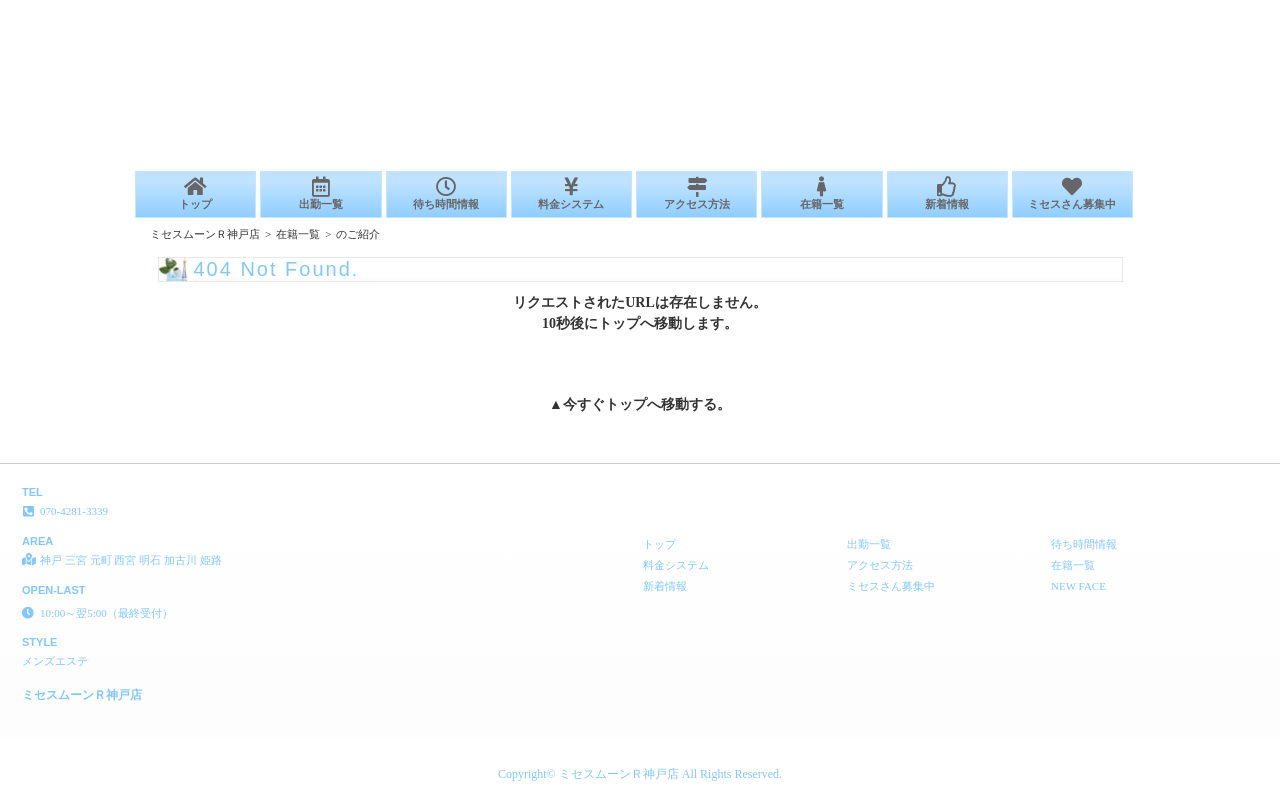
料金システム (571, 193)
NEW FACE (1078, 586)
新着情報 (947, 193)
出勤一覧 (320, 193)
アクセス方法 (696, 193)
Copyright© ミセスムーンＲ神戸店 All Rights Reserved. (640, 774)
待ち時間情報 (446, 193)
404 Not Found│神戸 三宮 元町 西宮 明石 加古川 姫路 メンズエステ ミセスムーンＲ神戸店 (1041, 8)
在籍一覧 (821, 193)
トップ (195, 193)
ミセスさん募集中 (1072, 193)
